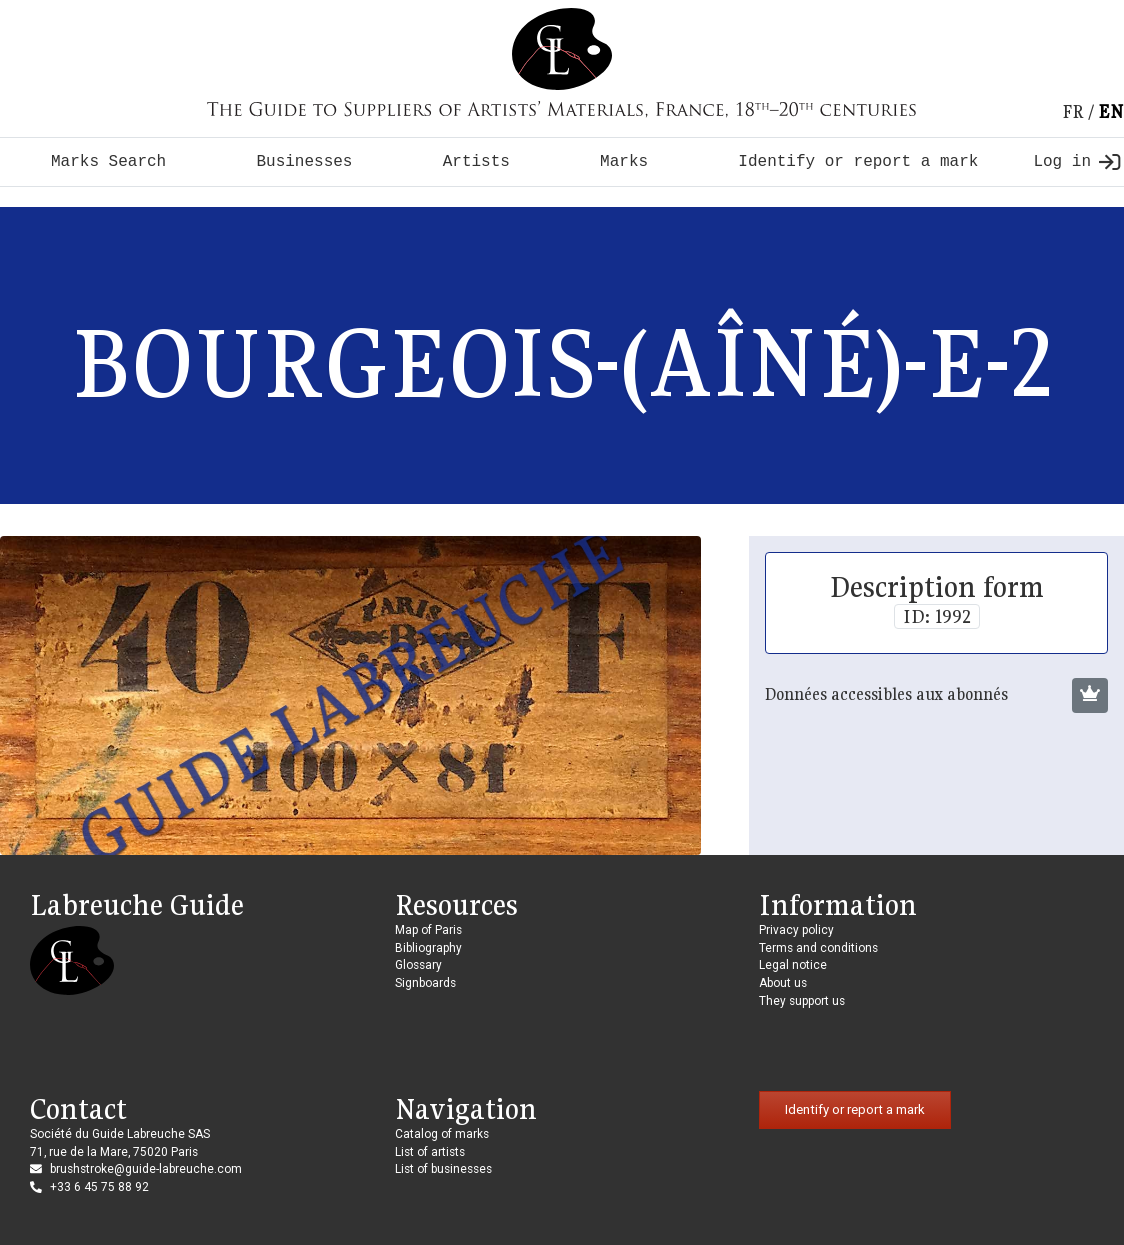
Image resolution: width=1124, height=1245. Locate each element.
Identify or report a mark (858, 162)
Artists (476, 162)
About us (783, 983)
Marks (624, 162)
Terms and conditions (818, 948)
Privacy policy (796, 930)
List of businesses (443, 1169)
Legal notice (793, 965)
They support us (802, 1001)
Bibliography (428, 948)
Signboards (425, 983)
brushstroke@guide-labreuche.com (146, 1169)
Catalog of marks (442, 1134)
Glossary (418, 965)
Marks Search (108, 162)
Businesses (304, 162)
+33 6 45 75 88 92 (99, 1187)
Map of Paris (428, 930)
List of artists (430, 1152)
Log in (1076, 162)
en (1111, 111)
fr (1073, 111)
